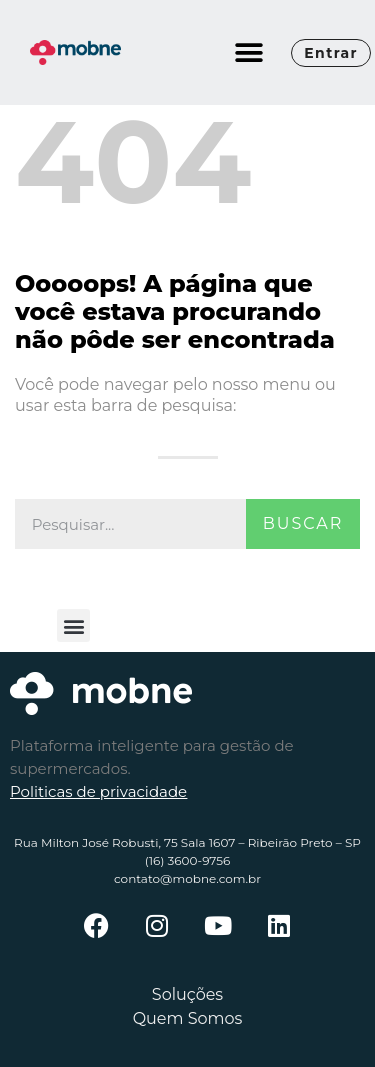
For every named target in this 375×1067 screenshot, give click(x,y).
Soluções (187, 994)
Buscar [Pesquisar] (303, 523)
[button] (248, 52)
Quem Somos (188, 1018)
